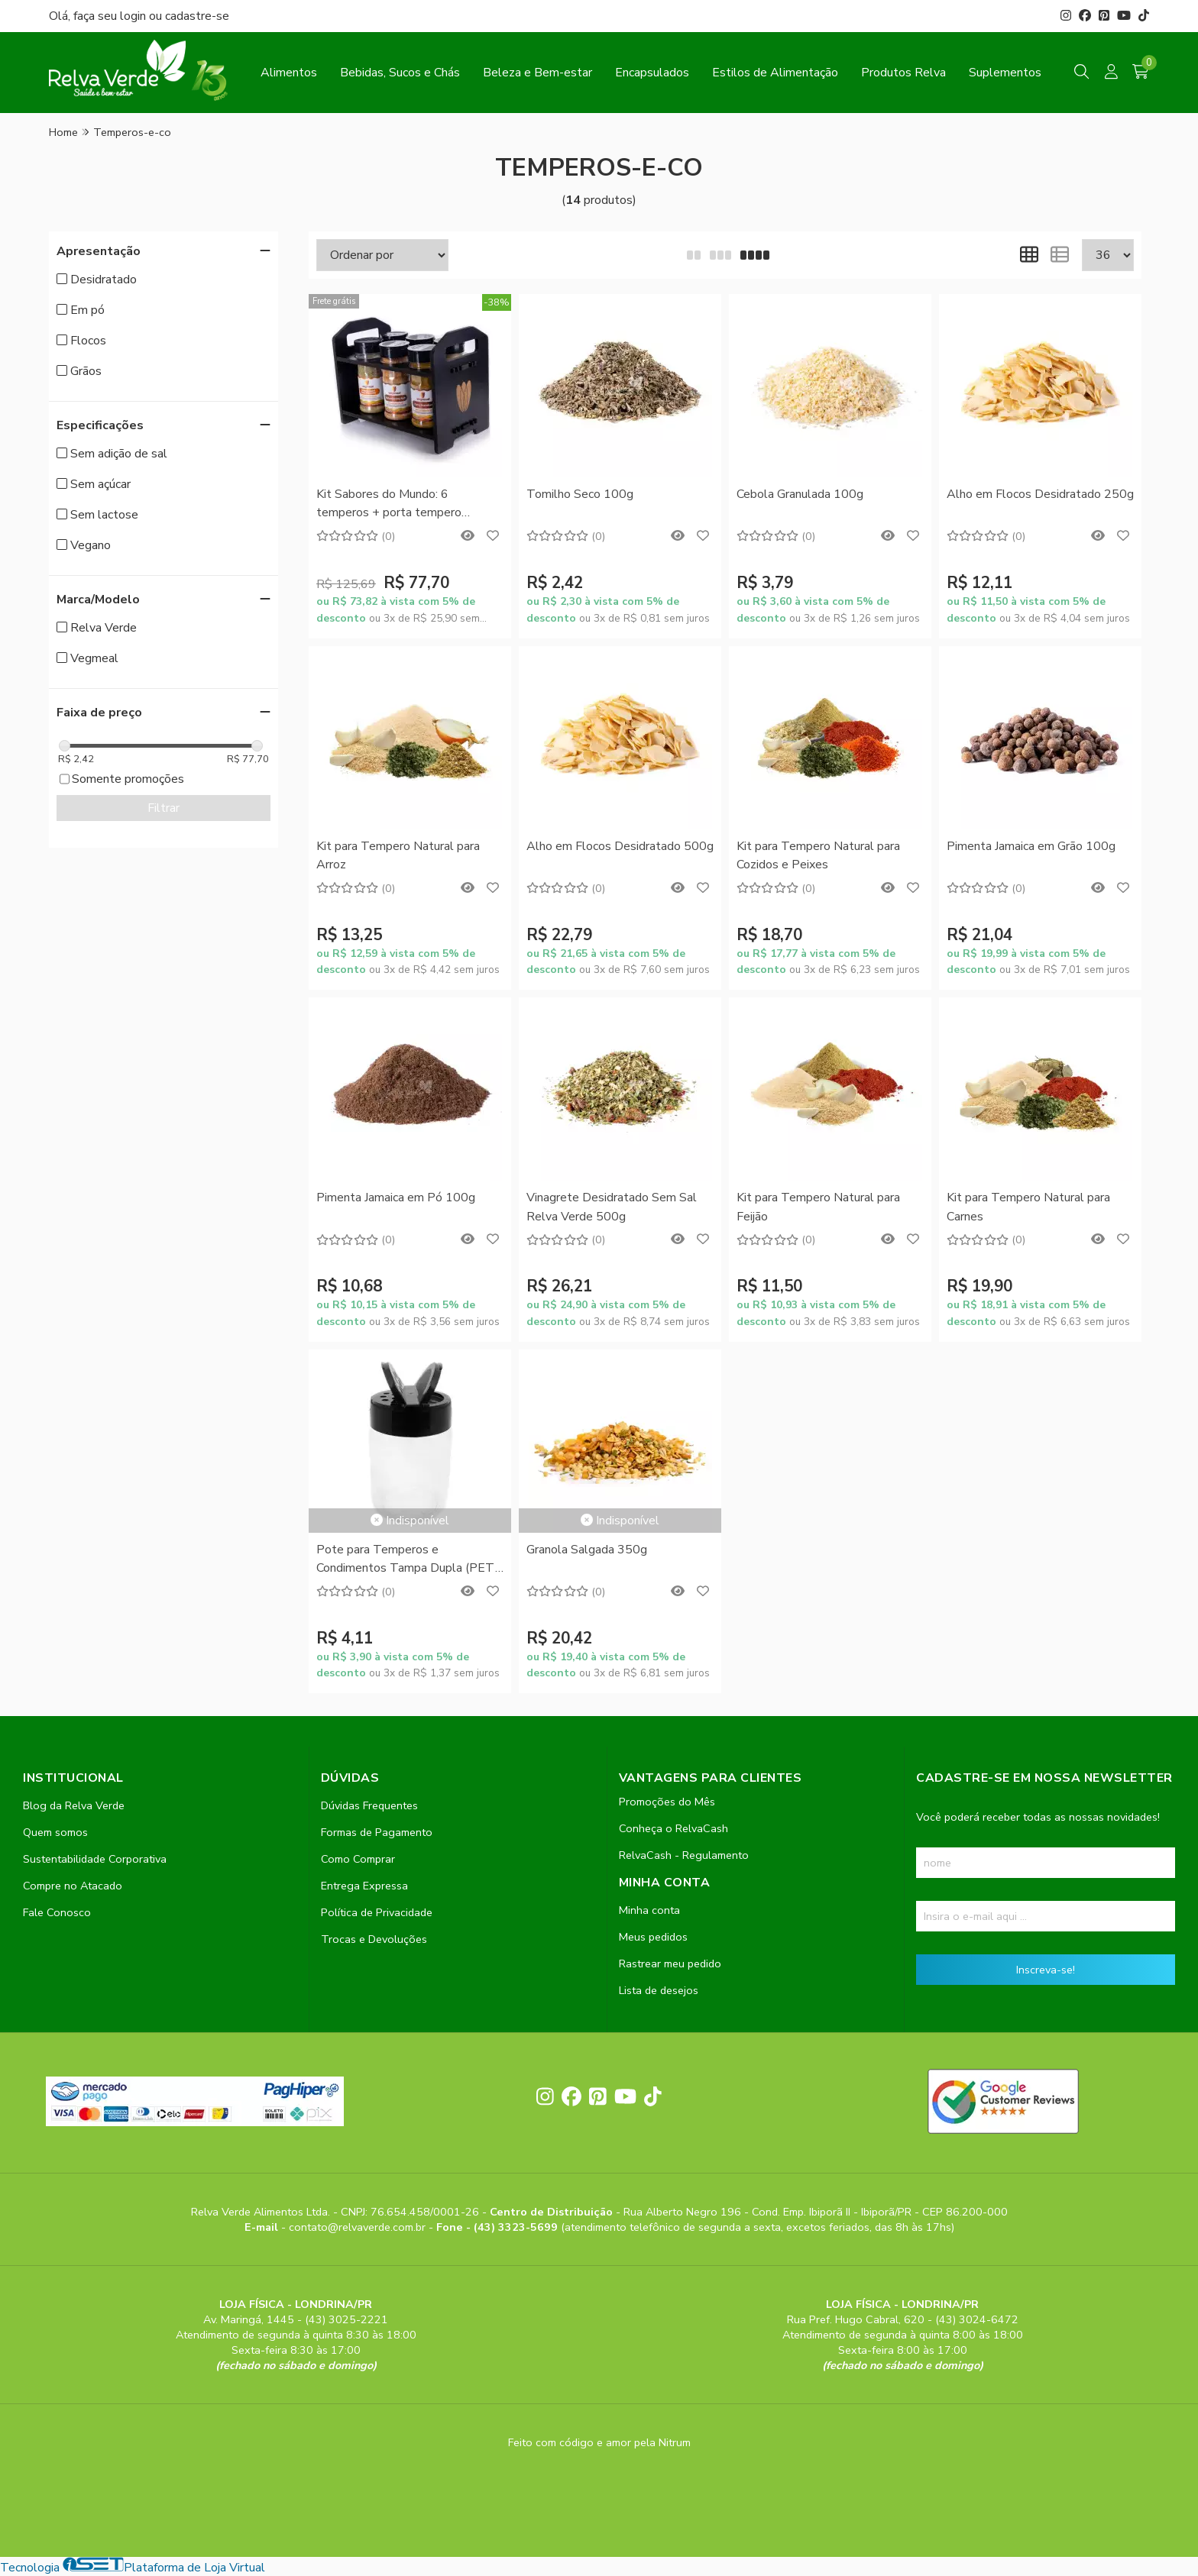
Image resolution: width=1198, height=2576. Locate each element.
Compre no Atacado (72, 1885)
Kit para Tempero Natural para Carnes (1028, 1206)
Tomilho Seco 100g (579, 494)
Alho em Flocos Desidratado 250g (1040, 494)
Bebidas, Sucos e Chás (400, 72)
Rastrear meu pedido (670, 1963)
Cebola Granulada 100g (800, 494)
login (134, 16)
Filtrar (163, 808)
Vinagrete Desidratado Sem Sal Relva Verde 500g (611, 1206)
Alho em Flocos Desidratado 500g (620, 846)
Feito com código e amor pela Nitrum (599, 2442)
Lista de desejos (658, 1990)
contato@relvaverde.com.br (359, 2227)
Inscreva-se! (1045, 1969)
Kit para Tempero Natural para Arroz (398, 855)
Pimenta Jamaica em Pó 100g (395, 1197)
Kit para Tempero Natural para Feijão (818, 1206)
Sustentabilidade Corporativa (95, 1859)
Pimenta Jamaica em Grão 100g (1031, 846)
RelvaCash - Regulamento (684, 1855)
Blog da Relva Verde (74, 1805)
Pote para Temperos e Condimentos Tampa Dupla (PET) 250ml (407, 1560)
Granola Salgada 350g (586, 1549)
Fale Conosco (57, 1912)
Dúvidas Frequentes (369, 1805)
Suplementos (1005, 72)
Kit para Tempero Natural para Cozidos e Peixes (818, 855)
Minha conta (649, 1910)
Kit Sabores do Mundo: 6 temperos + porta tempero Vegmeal (388, 504)
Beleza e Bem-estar (537, 72)
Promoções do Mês (667, 1801)
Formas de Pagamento (376, 1832)
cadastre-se (197, 16)
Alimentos (289, 72)
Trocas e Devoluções (374, 1939)
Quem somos (55, 1832)
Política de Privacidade (376, 1912)
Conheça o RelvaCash (673, 1828)
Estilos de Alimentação (775, 72)
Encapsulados (652, 72)
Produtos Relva (903, 72)
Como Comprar (358, 1859)
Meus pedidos (653, 1936)
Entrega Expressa (364, 1885)
